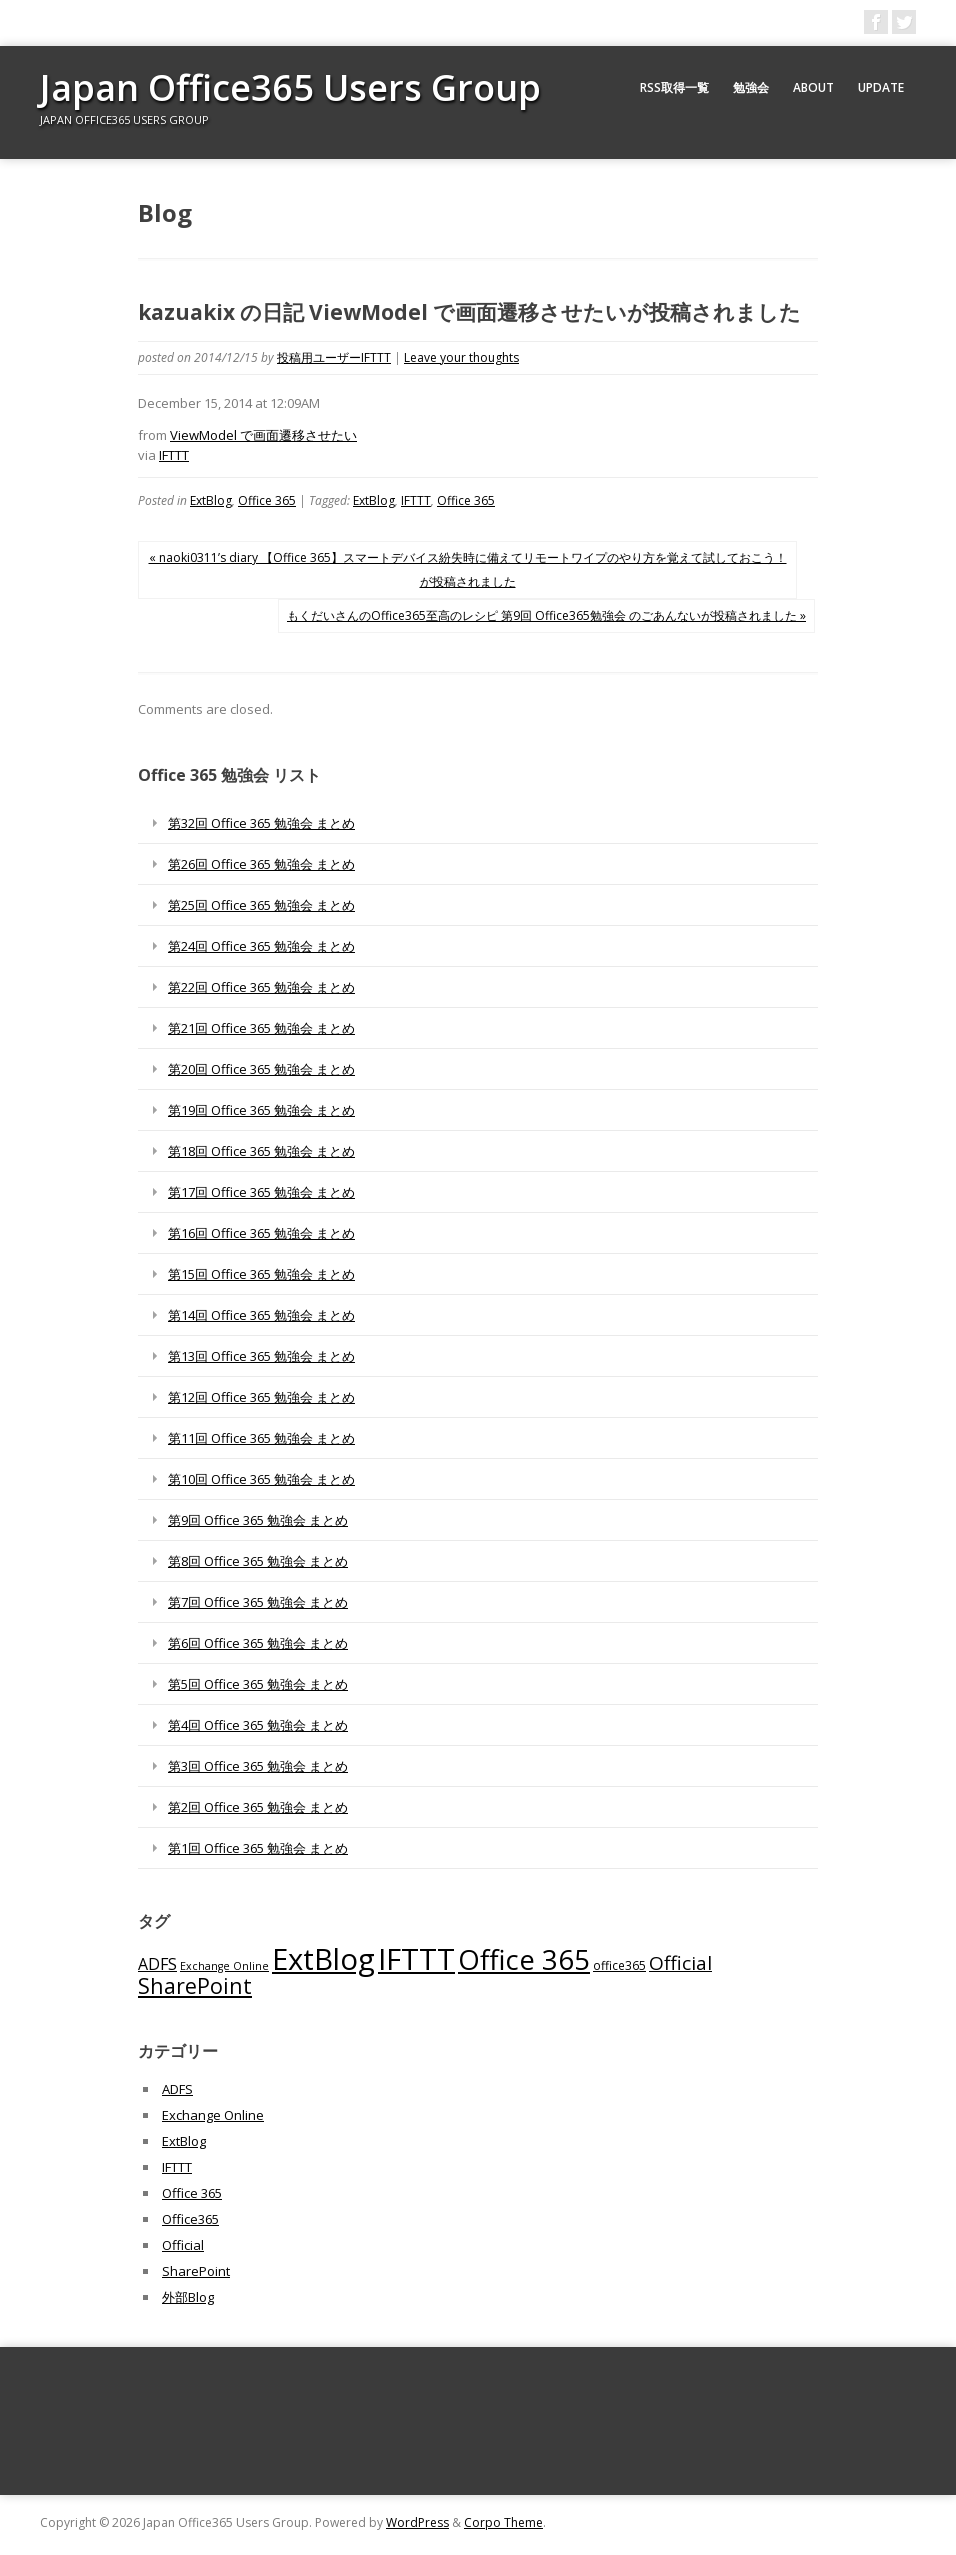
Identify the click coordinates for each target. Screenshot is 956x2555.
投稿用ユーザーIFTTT (334, 357)
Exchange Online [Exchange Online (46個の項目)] (224, 1966)
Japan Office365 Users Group (290, 87)
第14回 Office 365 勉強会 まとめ (261, 1315)
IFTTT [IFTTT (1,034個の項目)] (416, 1959)
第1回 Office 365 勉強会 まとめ (258, 1848)
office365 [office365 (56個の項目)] (619, 1965)
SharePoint (196, 2271)
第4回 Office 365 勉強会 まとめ (258, 1725)
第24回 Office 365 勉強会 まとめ (261, 946)
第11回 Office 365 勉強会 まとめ (261, 1438)
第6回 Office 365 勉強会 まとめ (258, 1643)
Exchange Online (213, 2115)
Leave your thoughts (461, 357)
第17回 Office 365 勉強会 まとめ (261, 1192)
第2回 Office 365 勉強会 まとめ (258, 1807)
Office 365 (267, 500)
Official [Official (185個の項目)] (680, 1963)
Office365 (190, 2219)
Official (183, 2245)
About (813, 87)
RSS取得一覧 (674, 87)
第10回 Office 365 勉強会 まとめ (261, 1479)
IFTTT (174, 455)
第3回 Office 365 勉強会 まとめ (258, 1766)
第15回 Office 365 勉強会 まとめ (261, 1274)
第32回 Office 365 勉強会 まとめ (261, 823)
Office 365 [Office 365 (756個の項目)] (524, 1959)
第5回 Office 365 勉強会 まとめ (258, 1684)
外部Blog (188, 2297)
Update (881, 87)
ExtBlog (211, 500)
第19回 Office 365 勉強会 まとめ (261, 1110)
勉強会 (751, 87)
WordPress (417, 2522)
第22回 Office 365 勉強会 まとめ (261, 987)
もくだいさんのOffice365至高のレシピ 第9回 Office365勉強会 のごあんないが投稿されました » (546, 615)
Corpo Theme (503, 2522)
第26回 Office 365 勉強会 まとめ (261, 864)
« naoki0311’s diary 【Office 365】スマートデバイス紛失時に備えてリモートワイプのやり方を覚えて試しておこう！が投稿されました (468, 569)
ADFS (177, 2089)
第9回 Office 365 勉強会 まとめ (258, 1520)
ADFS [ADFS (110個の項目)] (157, 1964)
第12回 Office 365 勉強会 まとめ (261, 1397)
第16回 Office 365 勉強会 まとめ (261, 1233)
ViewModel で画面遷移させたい (263, 435)
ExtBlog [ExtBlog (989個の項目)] (323, 1959)
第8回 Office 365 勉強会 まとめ (258, 1561)
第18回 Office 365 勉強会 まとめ (261, 1151)
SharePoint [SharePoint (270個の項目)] (195, 1985)
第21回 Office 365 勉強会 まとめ (261, 1028)
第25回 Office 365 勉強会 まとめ (261, 905)
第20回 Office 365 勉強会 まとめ (261, 1069)
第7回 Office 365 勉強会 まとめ (258, 1602)
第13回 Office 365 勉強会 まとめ (261, 1356)
